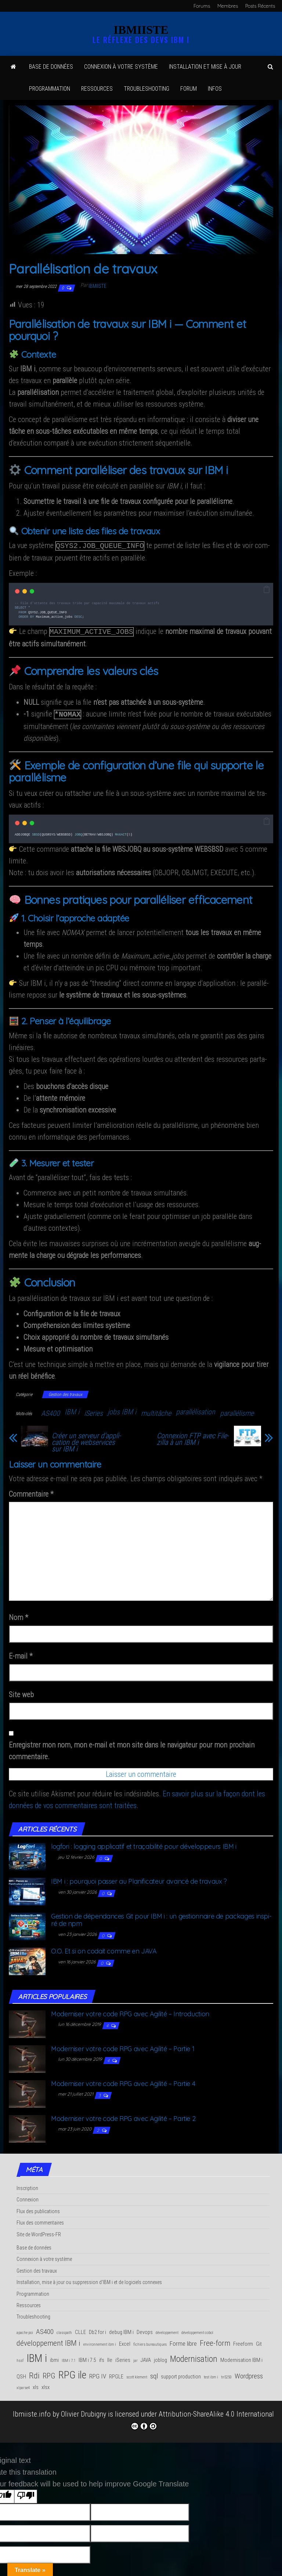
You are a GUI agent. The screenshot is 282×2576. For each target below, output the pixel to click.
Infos (215, 88)
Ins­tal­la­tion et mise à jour (205, 66)
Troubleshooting (33, 2314)
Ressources (29, 2302)
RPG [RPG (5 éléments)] (49, 2372)
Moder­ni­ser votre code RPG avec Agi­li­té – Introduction (130, 2011)
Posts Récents (260, 6)
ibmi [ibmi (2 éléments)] (54, 2357)
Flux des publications (38, 2208)
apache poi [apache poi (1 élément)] (25, 2329)
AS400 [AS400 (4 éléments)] (45, 2328)
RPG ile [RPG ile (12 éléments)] (72, 2372)
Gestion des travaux (65, 1391)
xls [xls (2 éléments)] (36, 2384)
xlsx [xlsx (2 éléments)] (45, 2384)
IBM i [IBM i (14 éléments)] (36, 2355)
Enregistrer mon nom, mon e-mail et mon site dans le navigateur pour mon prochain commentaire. (131, 1748)
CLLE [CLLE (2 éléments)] (80, 2329)
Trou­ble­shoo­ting (146, 88)
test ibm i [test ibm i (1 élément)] (211, 2374)
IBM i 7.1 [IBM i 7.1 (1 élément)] (69, 2357)
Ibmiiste (97, 286)
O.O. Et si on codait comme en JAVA (104, 1948)
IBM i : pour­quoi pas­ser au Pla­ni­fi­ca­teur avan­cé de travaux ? (139, 1878)
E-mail (21, 1653)
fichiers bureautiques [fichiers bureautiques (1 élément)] (150, 2341)
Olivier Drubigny (83, 2411)
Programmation (33, 2291)
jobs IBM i (122, 1408)
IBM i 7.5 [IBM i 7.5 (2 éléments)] (87, 2357)
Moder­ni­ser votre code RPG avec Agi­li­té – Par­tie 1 (122, 2046)
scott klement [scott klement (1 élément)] (136, 2374)
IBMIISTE (140, 29)
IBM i (72, 1408)
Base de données (51, 66)
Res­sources (97, 88)
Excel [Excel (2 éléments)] (124, 2341)
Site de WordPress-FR (39, 2231)
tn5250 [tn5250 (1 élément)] (226, 2374)
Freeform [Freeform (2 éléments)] (243, 2341)
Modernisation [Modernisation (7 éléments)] (193, 2356)
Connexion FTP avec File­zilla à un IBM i (193, 1436)
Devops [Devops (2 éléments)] (145, 2329)
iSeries (93, 1410)
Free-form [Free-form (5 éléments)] (215, 2340)
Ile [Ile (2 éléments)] (109, 2357)
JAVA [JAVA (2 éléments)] (146, 2357)
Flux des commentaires (40, 2220)
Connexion (28, 2197)
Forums (202, 6)
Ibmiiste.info (32, 2411)
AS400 (50, 1410)
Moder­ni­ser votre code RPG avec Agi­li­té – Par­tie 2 (123, 2115)
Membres (227, 6)
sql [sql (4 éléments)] (154, 2373)
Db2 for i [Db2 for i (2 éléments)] (97, 2329)
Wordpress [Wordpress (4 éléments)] (249, 2373)
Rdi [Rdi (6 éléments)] (34, 2372)
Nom (18, 1614)
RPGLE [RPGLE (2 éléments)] (116, 2374)
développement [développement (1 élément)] (167, 2329)
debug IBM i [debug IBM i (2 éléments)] (121, 2329)
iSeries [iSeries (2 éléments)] (122, 2357)
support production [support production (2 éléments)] (181, 2374)
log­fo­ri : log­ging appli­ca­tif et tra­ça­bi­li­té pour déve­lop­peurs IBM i (143, 1843)
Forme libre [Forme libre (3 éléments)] (183, 2340)
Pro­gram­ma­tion (49, 88)
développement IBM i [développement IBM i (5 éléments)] (48, 2340)
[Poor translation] (25, 2493)
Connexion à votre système (121, 66)
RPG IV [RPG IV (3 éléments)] (97, 2373)
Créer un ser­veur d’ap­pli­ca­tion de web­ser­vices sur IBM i (86, 1439)
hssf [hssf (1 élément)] (20, 2357)
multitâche (156, 1410)
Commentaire (31, 1491)
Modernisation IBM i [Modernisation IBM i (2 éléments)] (241, 2357)
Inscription (27, 2185)
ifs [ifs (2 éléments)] (101, 2357)
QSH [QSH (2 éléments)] (21, 2374)
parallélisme (237, 1410)
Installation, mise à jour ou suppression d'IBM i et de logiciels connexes (89, 2279)
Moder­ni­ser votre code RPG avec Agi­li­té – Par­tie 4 (123, 2081)
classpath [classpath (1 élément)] (64, 2329)
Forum (188, 88)
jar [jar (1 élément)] (135, 2357)
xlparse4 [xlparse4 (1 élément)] (23, 2384)
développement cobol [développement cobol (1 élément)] (197, 2329)
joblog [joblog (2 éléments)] (160, 2357)
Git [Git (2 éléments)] (259, 2341)
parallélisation (195, 1408)
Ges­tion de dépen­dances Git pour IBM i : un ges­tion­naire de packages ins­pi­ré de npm (161, 1917)
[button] (266, 589)
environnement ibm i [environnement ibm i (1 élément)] (99, 2341)
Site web (21, 1691)
